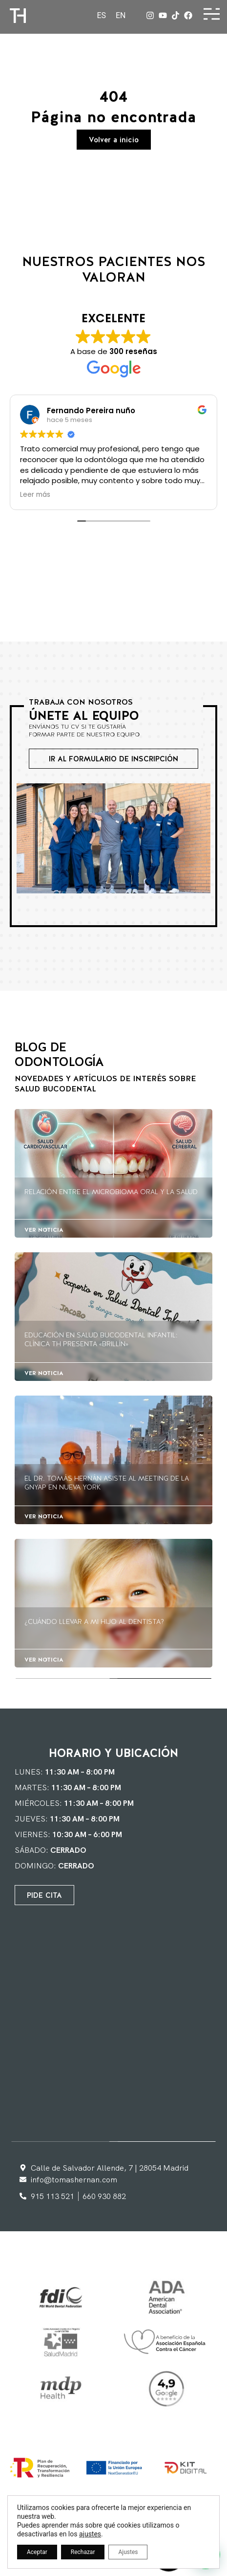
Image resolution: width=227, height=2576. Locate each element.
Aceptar (37, 2552)
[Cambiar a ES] (101, 15)
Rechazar (83, 2552)
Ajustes (128, 2552)
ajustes (90, 2534)
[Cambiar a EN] (121, 15)
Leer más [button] (35, 494)
